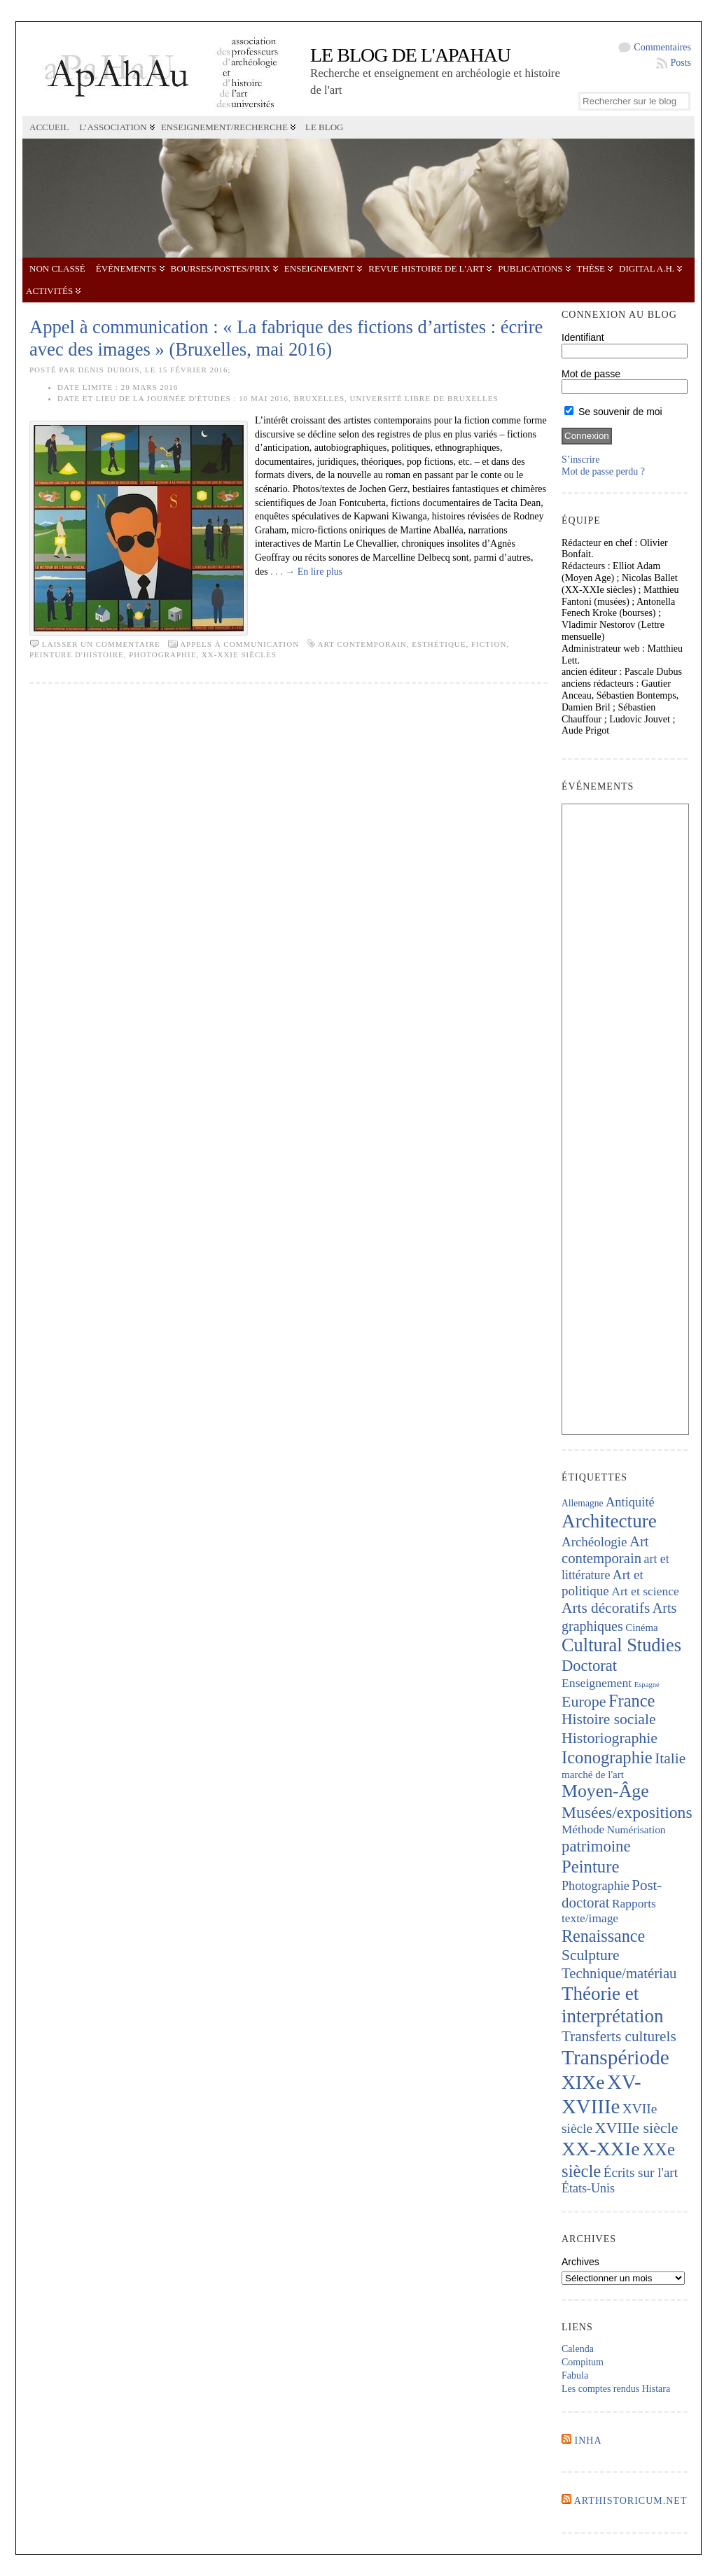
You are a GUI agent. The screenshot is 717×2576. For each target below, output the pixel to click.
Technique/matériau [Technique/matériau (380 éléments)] (619, 1973)
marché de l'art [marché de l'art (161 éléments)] (593, 1774)
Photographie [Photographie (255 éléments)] (595, 1886)
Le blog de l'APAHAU (410, 55)
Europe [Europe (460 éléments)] (584, 1701)
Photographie (162, 654)
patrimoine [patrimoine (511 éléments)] (596, 1846)
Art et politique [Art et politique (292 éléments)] (602, 1582)
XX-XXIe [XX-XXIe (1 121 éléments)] (601, 2149)
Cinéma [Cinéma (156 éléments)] (641, 1627)
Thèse (591, 268)
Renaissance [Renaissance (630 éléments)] (603, 1935)
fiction (488, 644)
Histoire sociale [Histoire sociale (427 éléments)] (608, 1719)
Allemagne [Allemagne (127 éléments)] (583, 1503)
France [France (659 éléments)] (631, 1700)
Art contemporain (361, 644)
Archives (580, 2261)
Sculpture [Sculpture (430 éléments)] (590, 1955)
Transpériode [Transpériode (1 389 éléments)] (615, 2057)
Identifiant (583, 337)
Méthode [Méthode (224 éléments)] (583, 1829)
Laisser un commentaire (101, 644)
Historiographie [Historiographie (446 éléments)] (609, 1738)
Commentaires (662, 47)
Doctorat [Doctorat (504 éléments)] (589, 1665)
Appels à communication (239, 644)
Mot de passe (591, 373)
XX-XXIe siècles (239, 654)
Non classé (57, 268)
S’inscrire (580, 459)
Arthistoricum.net (631, 2501)
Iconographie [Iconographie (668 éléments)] (607, 1757)
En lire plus (320, 571)
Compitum (583, 2362)
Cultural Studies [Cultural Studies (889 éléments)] (621, 1645)
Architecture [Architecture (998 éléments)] (609, 1521)
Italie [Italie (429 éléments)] (670, 1758)
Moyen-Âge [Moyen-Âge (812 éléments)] (605, 1791)
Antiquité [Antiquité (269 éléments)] (630, 1502)
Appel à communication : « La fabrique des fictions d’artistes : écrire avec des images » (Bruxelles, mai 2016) (286, 338)
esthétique (439, 644)
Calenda (578, 2349)
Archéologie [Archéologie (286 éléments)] (594, 1541)
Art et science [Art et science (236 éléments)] (644, 1591)
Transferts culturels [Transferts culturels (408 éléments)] (619, 2036)
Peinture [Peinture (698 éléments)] (590, 1866)
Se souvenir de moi (613, 411)
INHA (588, 2440)
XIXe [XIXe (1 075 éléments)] (583, 2082)
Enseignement (319, 268)
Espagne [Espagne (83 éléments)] (647, 1684)
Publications (530, 268)
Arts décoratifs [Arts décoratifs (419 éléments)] (606, 1608)
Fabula (575, 2375)
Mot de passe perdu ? (603, 471)
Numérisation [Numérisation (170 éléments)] (636, 1829)
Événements (126, 268)
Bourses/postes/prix (220, 268)
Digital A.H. (646, 268)
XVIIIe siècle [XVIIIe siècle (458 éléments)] (636, 2127)
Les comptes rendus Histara (616, 2389)
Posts (680, 62)
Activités (49, 291)
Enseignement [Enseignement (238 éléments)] (597, 1683)
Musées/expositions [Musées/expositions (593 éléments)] (627, 1812)
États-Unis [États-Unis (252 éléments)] (588, 2188)
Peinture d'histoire (76, 654)
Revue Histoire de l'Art (426, 268)
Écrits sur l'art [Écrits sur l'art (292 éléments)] (641, 2172)
